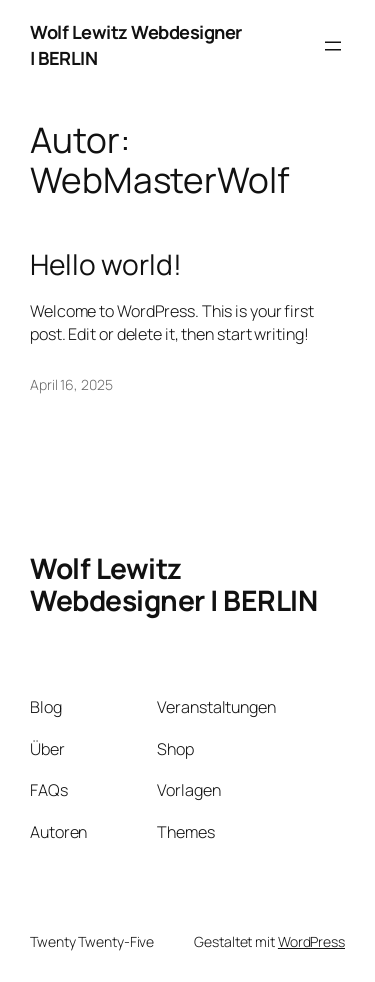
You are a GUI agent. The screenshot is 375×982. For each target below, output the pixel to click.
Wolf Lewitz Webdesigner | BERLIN (173, 584)
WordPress (311, 941)
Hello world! (106, 265)
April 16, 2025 (71, 384)
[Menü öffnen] (333, 46)
